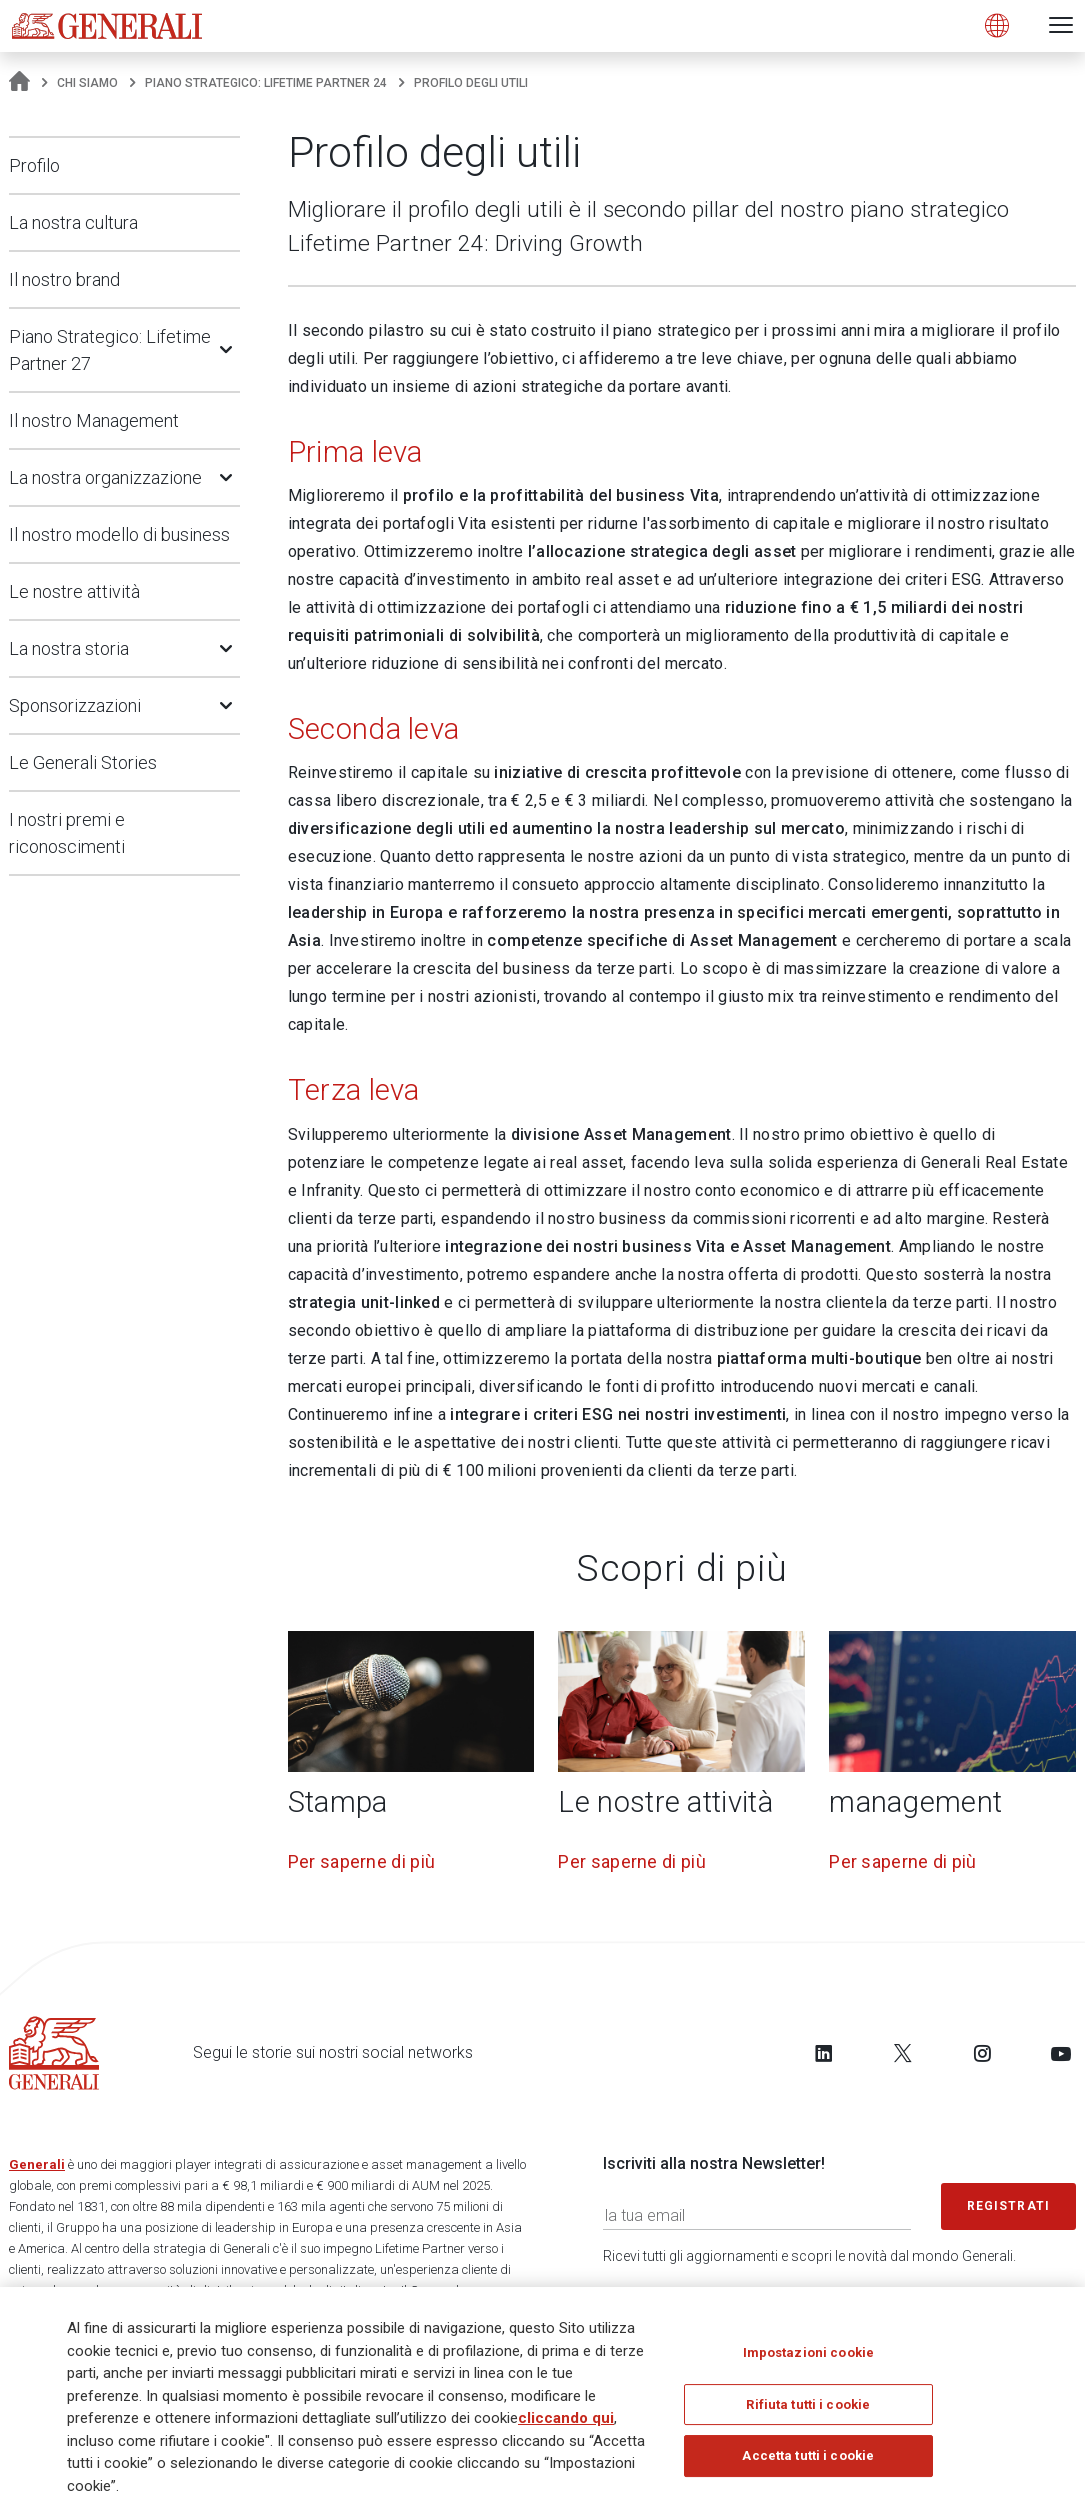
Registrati (1009, 2206)
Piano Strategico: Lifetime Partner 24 (266, 83)
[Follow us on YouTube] (1061, 2053)
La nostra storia (69, 648)
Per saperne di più (361, 1861)
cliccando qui (566, 2418)
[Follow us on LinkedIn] (824, 2053)
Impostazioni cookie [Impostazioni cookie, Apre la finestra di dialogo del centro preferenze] (808, 2352)
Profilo (34, 165)
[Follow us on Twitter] (903, 2053)
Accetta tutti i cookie (808, 2455)
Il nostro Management (94, 420)
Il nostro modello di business (119, 534)
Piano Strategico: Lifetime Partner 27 (110, 350)
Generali (37, 2164)
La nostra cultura (73, 222)
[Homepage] (19, 83)
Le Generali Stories (83, 762)
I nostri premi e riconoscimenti (67, 833)
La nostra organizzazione (105, 477)
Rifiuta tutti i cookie (808, 2404)
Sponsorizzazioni (75, 705)
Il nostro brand (64, 279)
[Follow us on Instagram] (982, 2053)
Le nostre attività (74, 591)
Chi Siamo (87, 83)
